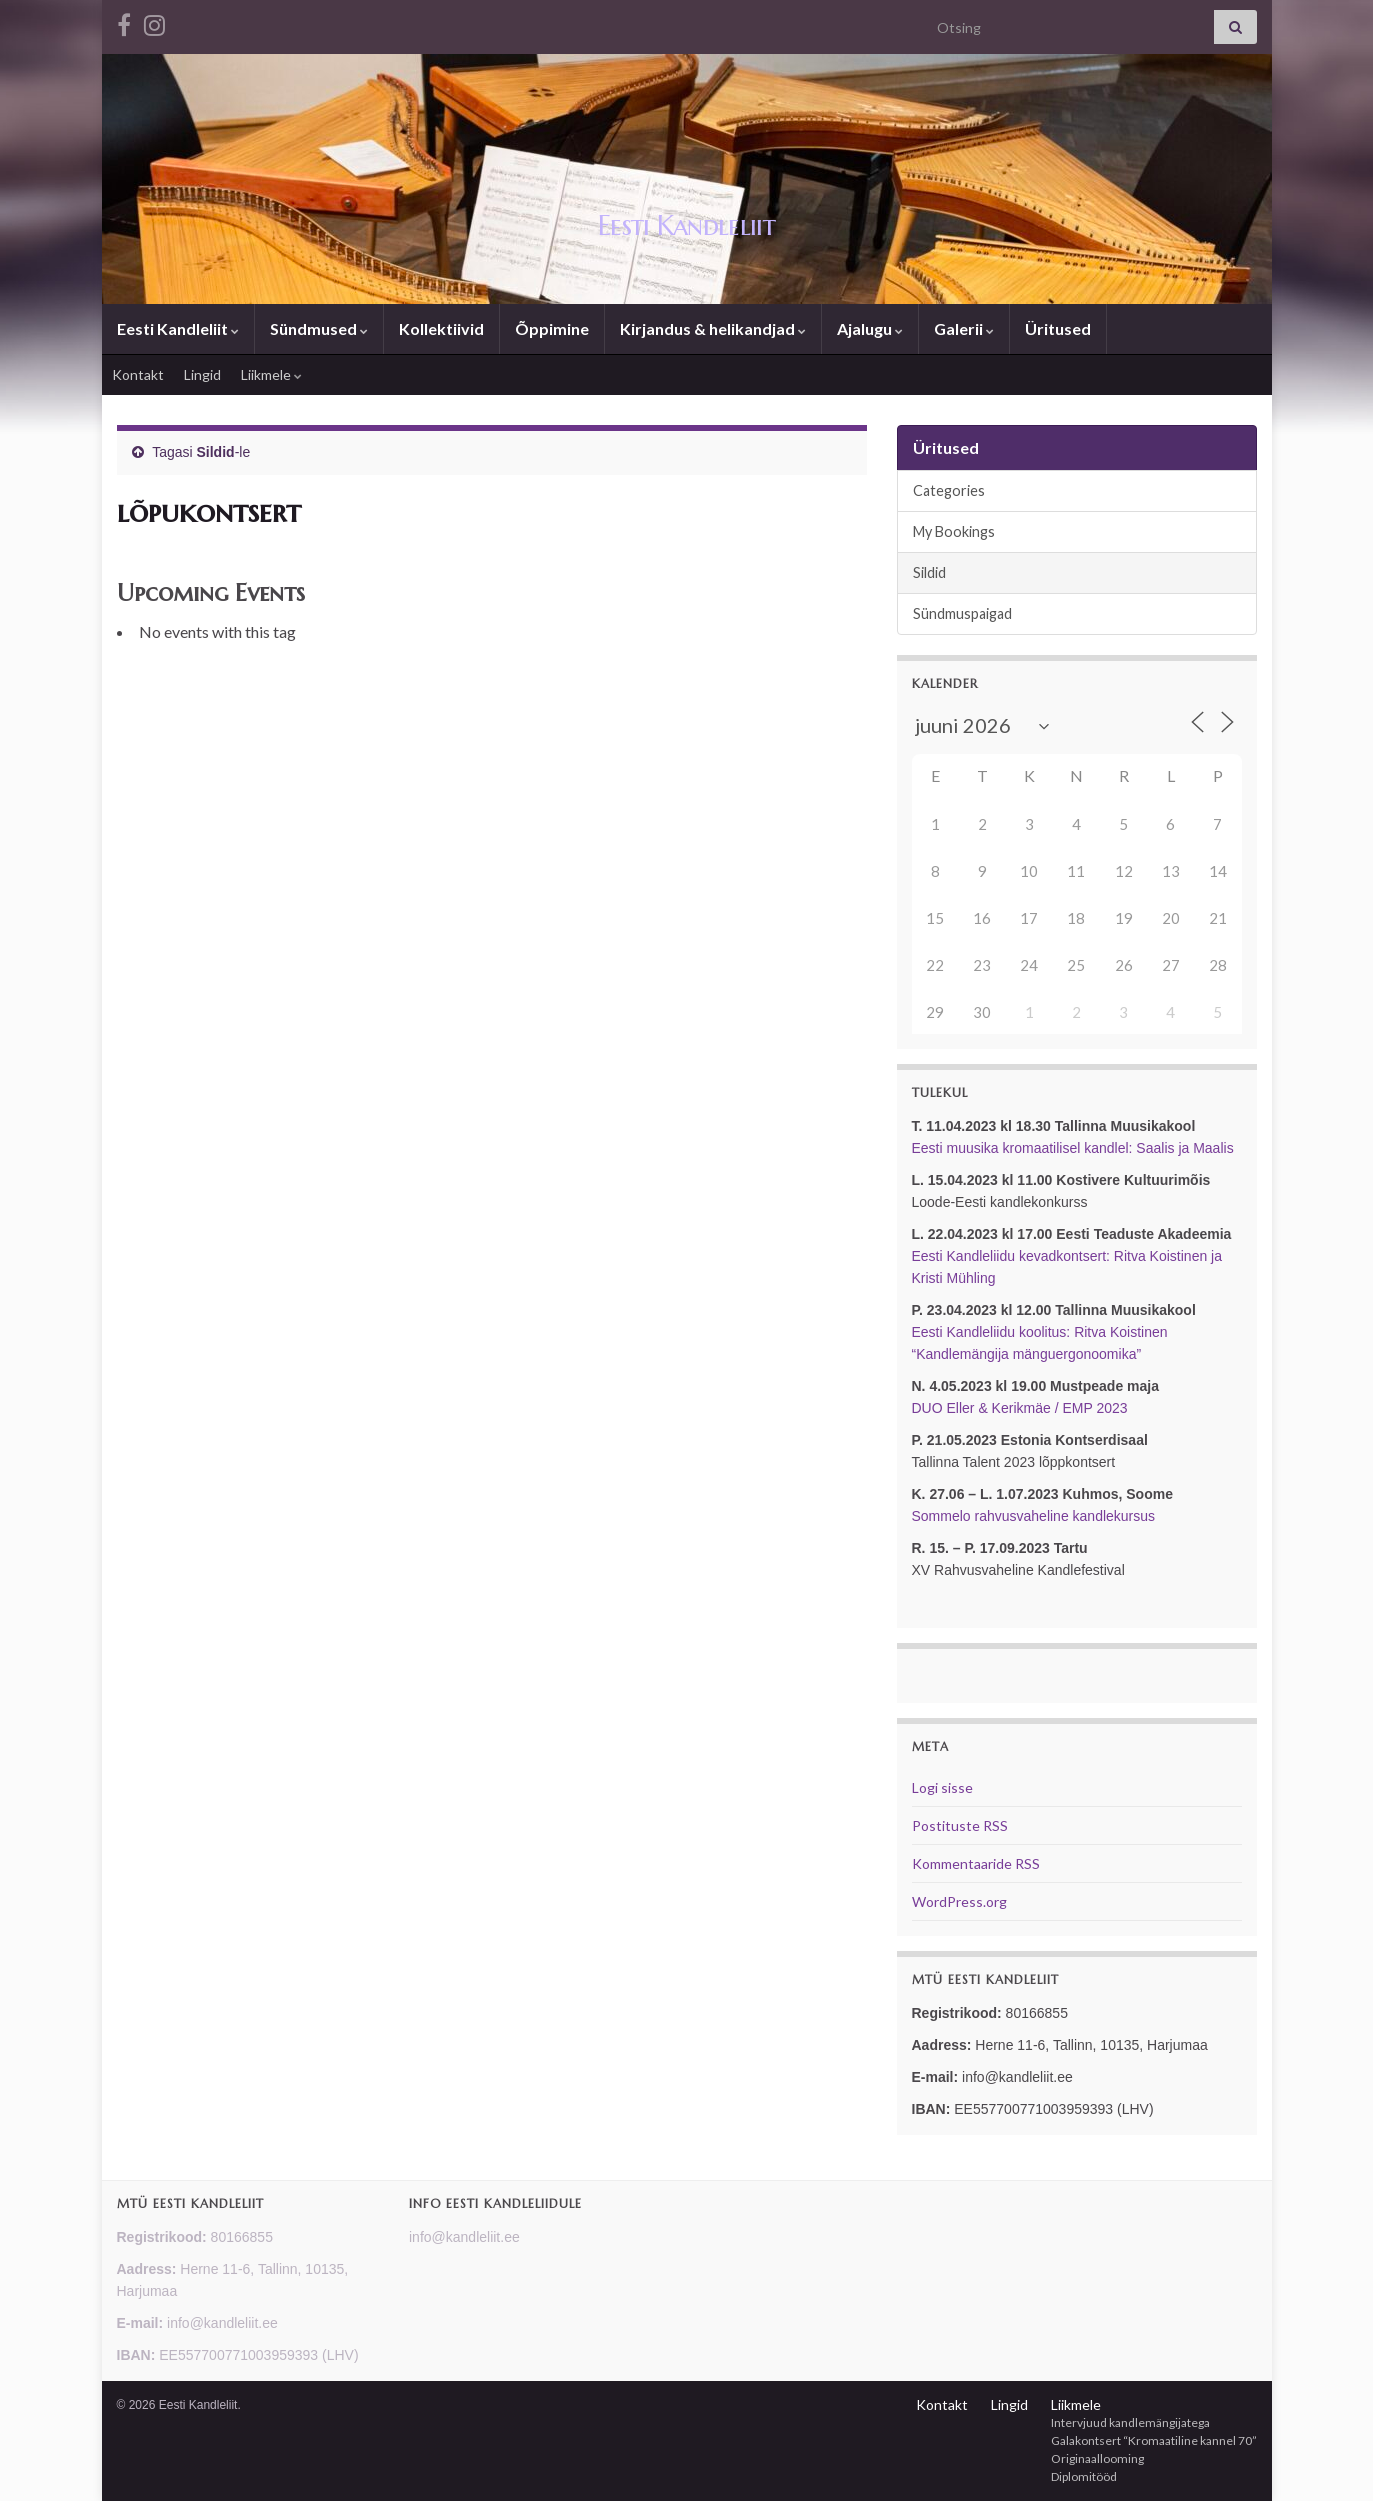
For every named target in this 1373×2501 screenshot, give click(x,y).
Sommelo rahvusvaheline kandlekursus (1034, 1516)
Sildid (216, 452)
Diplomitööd (1084, 2476)
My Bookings (954, 531)
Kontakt (138, 374)
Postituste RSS (960, 1825)
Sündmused (319, 328)
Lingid (202, 374)
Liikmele (271, 374)
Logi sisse (942, 1787)
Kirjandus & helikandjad (713, 328)
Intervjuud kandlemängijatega (1130, 2422)
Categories (949, 490)
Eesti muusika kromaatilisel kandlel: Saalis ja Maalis (1073, 1148)
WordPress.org (959, 1901)
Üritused (1058, 328)
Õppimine (552, 328)
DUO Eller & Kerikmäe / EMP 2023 (1020, 1408)
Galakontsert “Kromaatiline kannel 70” (1154, 2440)
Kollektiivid (441, 328)
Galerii (964, 328)
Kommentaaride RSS (976, 1863)
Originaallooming (1097, 2458)
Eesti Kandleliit (687, 224)
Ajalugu (870, 328)
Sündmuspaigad (962, 613)
